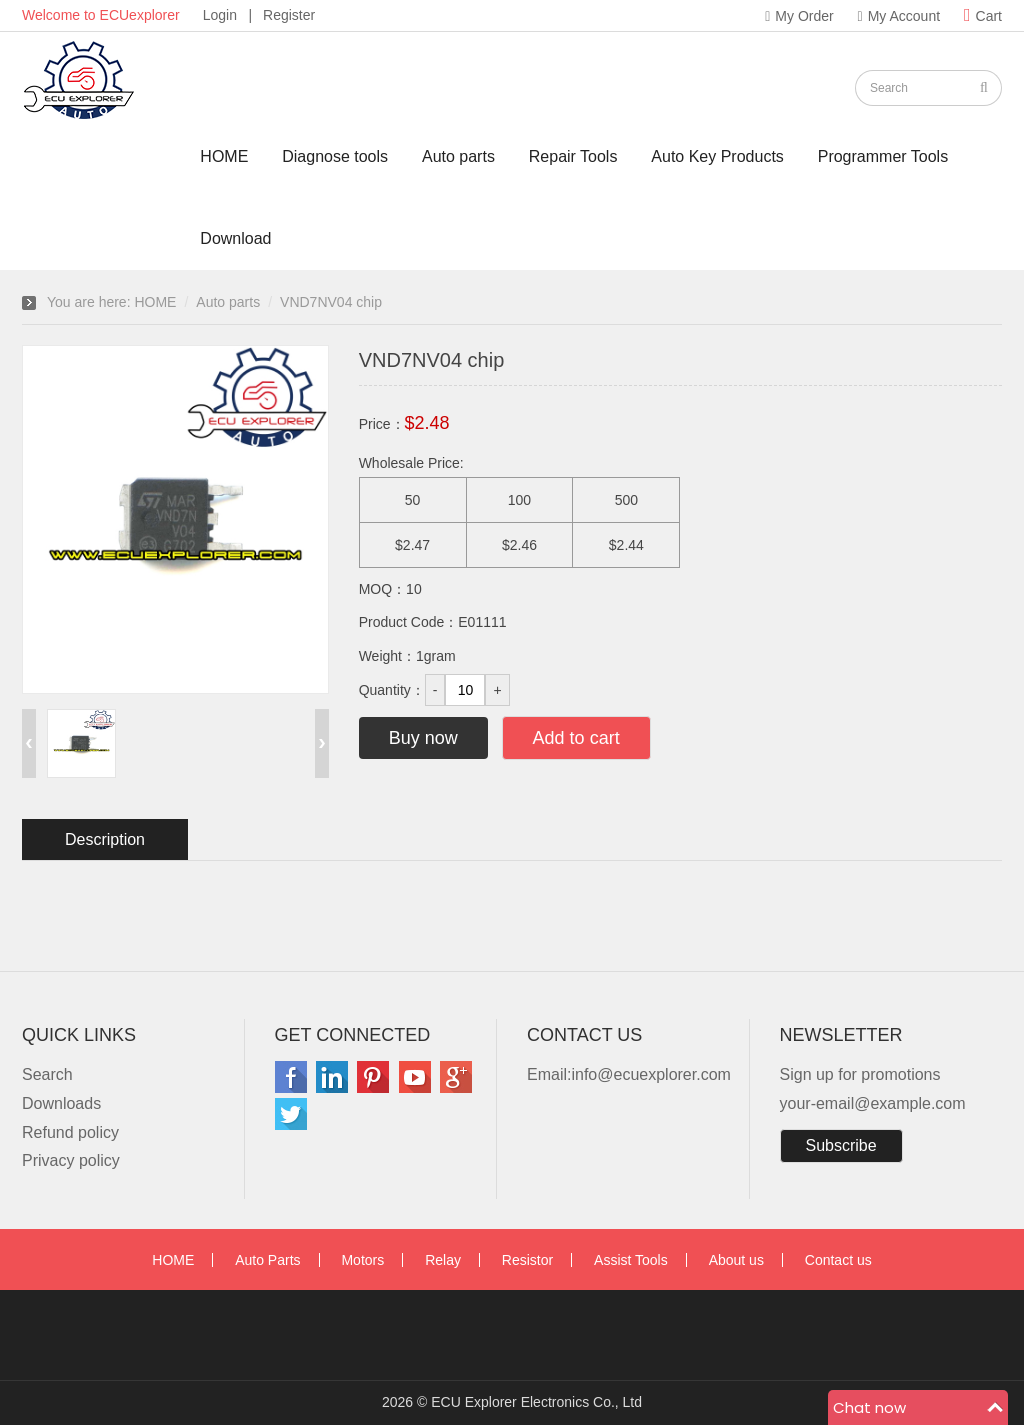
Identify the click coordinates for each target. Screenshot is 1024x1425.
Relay (443, 1260)
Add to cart (576, 738)
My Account (899, 16)
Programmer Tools (883, 156)
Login (220, 15)
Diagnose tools (335, 156)
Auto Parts (267, 1260)
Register (289, 15)
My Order (799, 16)
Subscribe (841, 1145)
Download (235, 238)
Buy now (423, 738)
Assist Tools (631, 1260)
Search (47, 1074)
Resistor (527, 1260)
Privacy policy (71, 1160)
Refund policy (70, 1132)
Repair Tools (573, 156)
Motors (362, 1260)
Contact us (838, 1260)
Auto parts (458, 156)
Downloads (61, 1103)
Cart (983, 16)
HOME (224, 156)
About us (736, 1260)
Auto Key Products (717, 156)
